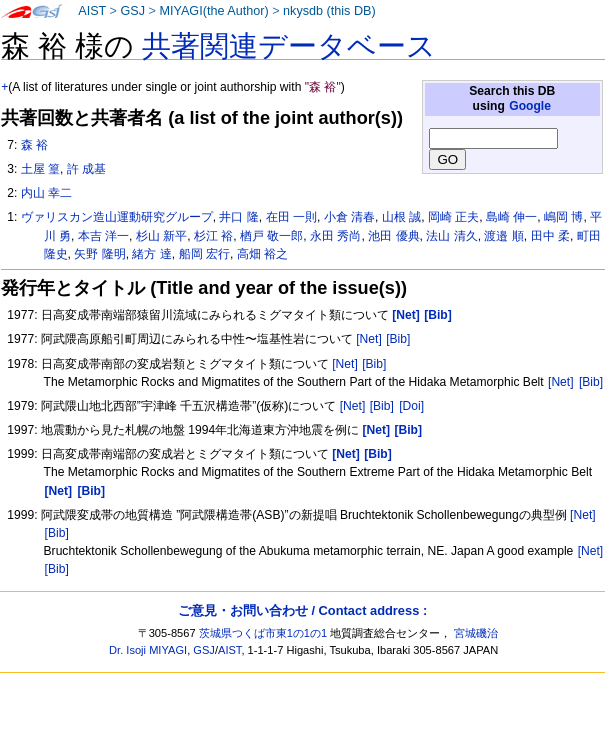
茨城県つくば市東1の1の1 (263, 633)
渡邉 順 (503, 236)
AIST (92, 11)
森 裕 (34, 145)
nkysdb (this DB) (329, 11)
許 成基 (86, 169)
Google (530, 106)
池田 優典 (393, 236)
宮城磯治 (476, 633)
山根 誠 (401, 217)
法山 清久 (451, 236)
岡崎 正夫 (453, 217)
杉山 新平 (161, 236)
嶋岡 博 (563, 217)
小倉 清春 (349, 217)
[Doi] (411, 406)
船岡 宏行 (204, 254)
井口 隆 (238, 217)
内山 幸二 (46, 193)
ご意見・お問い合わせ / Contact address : (302, 610)
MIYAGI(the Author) (213, 11)
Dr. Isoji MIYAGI (148, 650)
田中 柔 (550, 236)
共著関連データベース (289, 46)
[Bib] (398, 339)
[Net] (369, 339)
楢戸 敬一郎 (271, 236)
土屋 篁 (40, 169)
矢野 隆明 (99, 254)
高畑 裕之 (262, 254)
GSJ (132, 11)
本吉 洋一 (103, 236)
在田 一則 (291, 217)
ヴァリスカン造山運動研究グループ (117, 217)
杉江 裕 (213, 236)
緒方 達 (151, 254)
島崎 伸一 (511, 217)
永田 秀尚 (335, 236)
